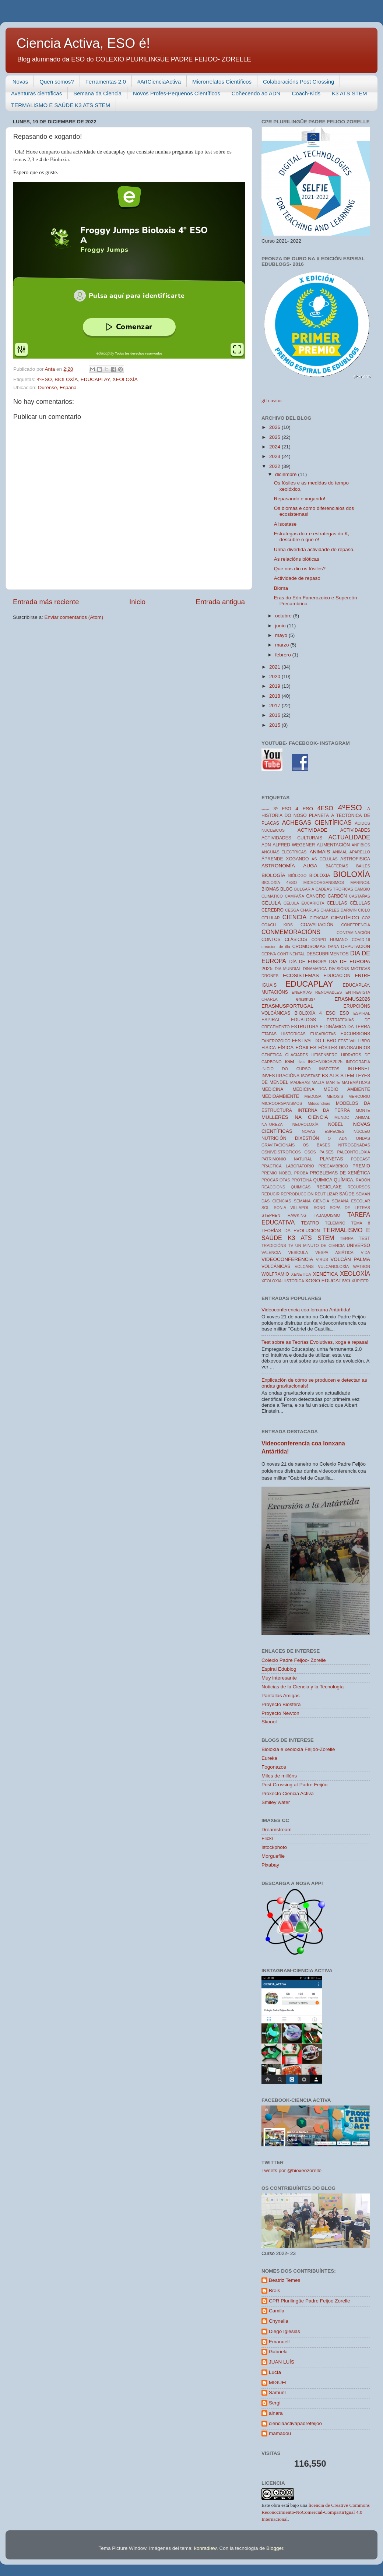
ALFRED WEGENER (294, 844)
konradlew (205, 2548)
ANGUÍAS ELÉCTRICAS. (284, 852)
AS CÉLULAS (325, 859)
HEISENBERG (325, 1055)
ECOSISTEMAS (301, 975)
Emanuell (279, 2341)
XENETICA (301, 1274)
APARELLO (359, 852)
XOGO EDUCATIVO (327, 1280)
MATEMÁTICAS (356, 1082)
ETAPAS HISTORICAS (283, 1034)
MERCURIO (359, 1096)
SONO (320, 1207)
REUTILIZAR (326, 1194)
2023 (275, 456)
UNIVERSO (358, 1245)
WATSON (361, 1266)
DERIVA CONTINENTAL (283, 954)
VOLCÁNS (304, 1266)
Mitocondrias (319, 1103)
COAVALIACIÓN (317, 924)
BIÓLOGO (297, 875)
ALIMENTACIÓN (333, 844)
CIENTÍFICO (345, 917)
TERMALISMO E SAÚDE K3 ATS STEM (60, 105)
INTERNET (359, 1068)
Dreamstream (276, 1829)
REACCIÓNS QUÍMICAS (285, 1187)
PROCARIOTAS (275, 1180)
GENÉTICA (271, 1055)
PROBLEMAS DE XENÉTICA (340, 1173)
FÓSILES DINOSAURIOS (344, 1047)
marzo (282, 645)
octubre (284, 616)
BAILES (363, 866)
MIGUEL (278, 2382)
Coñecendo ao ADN (256, 93)
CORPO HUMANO (330, 939)
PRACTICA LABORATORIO (287, 1166)
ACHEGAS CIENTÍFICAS (317, 822)
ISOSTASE (310, 1076)
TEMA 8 (360, 1223)
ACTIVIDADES (355, 830)
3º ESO (282, 808)
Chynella (278, 2321)
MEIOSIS (335, 1096)
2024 (275, 447)
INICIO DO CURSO (286, 1069)
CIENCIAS (319, 918)
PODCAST (360, 1159)
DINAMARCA (315, 968)
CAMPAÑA (294, 896)
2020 (275, 676)
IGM (289, 1061)
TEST (364, 1238)
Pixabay (270, 1865)
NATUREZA (271, 1124)
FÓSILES (305, 1047)
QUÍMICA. (344, 1180)
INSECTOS (329, 1069)
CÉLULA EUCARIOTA (304, 903)
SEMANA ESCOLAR (351, 1201)
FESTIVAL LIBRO (354, 1041)
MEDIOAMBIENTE (280, 1096)
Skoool (269, 1721)
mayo (282, 635)
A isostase (285, 524)
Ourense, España (57, 387)
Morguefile (273, 1856)
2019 (275, 686)
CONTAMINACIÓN (353, 932)
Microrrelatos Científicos (222, 81)
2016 (275, 715)
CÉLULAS (360, 903)
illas (301, 1062)
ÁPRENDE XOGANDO (285, 858)
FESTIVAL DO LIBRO (314, 1040)
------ (265, 809)
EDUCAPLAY (95, 379)
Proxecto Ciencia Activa (287, 1793)
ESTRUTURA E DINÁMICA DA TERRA (330, 1026)
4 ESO (304, 808)
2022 (275, 466)
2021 (275, 667)
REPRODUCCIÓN (297, 1194)
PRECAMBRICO (333, 1166)
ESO (344, 1013)
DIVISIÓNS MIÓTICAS (349, 968)
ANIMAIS (320, 851)
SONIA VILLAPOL (291, 1207)
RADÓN (363, 1180)
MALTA (318, 1082)
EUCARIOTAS (322, 1034)
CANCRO (316, 896)
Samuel (277, 2392)
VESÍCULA (298, 1252)
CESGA (292, 910)
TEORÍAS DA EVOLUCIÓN (290, 1230)
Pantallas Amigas (280, 1695)
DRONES (269, 975)
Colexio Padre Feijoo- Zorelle (293, 1660)
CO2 (366, 918)
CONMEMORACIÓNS (290, 931)
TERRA (347, 1238)
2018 (275, 696)
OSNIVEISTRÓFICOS (281, 1152)
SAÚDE (347, 1194)
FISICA (268, 1047)
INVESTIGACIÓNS (280, 1075)
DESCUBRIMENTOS (327, 953)
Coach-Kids (306, 93)
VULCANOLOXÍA (333, 1266)
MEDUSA (313, 1096)
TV (290, 1245)
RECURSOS (359, 1187)
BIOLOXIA (319, 875)
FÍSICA (286, 1047)
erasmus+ (306, 999)
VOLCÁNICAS (275, 1266)
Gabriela (278, 2351)
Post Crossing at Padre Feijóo (294, 1784)
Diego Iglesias (284, 2331)
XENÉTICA (325, 1274)
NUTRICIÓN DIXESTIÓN (290, 1138)
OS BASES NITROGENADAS (336, 1145)
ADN (266, 844)
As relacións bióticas (296, 559)
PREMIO (361, 1166)
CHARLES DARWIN (338, 910)
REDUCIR (270, 1194)
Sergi (275, 2403)
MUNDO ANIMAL (352, 1117)
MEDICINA (272, 1089)
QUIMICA (323, 1180)
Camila (276, 2311)
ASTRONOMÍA (278, 865)
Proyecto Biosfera (281, 1704)
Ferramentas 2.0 (105, 81)
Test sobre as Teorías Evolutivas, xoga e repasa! (314, 1342)
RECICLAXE (329, 1187)
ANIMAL (340, 852)
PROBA (301, 1173)
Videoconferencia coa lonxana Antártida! (305, 1309)
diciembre (286, 474)
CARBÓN (337, 896)
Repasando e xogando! (300, 498)
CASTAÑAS (359, 896)
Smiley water (275, 1802)
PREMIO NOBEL (276, 1173)
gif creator (271, 400)
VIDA (365, 1252)
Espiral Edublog (278, 1669)
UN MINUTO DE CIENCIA (320, 1245)
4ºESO (44, 379)
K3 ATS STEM (349, 93)
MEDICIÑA (303, 1089)
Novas (20, 81)
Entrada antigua (220, 602)
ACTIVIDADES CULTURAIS (291, 838)
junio (281, 625)
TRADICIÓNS (273, 1245)
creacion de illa (275, 946)
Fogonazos (273, 1767)
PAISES (326, 1152)
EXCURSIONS (355, 1033)
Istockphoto (274, 1847)
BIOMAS (270, 889)
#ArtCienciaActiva (159, 81)
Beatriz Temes (284, 2280)
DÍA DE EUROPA (307, 961)
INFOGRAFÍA (358, 1062)
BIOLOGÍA (273, 875)
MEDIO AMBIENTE (347, 1089)
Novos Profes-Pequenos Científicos (176, 93)
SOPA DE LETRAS (350, 1207)
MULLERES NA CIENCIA (294, 1117)
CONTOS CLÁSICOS (284, 939)
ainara (276, 2413)
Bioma (281, 588)
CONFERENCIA (355, 925)
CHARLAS (310, 910)
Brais (274, 2290)
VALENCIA (271, 1252)
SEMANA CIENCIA (311, 1201)
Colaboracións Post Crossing (298, 81)
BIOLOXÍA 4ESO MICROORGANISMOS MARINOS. (315, 882)
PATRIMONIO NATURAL (286, 1159)
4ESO (325, 808)
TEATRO (310, 1223)
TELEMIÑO (335, 1223)
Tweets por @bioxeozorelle (291, 2170)
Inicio (137, 602)
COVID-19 (361, 939)
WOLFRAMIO (275, 1274)
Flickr (267, 1838)
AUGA (310, 865)
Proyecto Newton (280, 1713)
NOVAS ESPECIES (323, 1131)
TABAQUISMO (327, 1215)
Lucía (275, 2372)
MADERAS (300, 1082)
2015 (275, 725)
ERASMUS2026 (352, 999)
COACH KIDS (277, 925)
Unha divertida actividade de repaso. (314, 549)
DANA (333, 946)
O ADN (338, 1138)
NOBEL (335, 1124)
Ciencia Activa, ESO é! (83, 43)
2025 (275, 437)
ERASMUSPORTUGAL (287, 1006)
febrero (283, 655)
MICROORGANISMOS (281, 1103)
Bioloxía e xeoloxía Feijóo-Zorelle (298, 1749)
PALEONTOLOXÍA (353, 1152)
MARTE (333, 1082)
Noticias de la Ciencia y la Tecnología (302, 1686)
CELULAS (337, 903)
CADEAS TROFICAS (334, 889)
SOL (265, 1207)
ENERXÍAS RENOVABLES (317, 992)
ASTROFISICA (355, 858)
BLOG (286, 889)
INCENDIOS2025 (325, 1061)
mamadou (280, 2433)
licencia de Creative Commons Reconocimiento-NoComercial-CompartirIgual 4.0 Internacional (315, 2512)
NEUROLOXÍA (305, 1124)
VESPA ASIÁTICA (334, 1252)
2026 (275, 427)
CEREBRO (272, 910)
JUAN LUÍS (281, 2362)
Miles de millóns (279, 1776)
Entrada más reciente (46, 602)
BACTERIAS (337, 866)
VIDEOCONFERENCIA (287, 1259)
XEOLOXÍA (124, 379)
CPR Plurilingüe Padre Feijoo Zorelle (309, 2301)
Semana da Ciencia (97, 93)
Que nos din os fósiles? (300, 568)
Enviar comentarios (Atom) (74, 617)
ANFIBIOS (361, 845)
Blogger (274, 2548)
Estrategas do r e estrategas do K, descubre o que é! (311, 536)
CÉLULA (271, 903)
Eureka (269, 1758)
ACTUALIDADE (349, 837)
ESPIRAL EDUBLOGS (288, 1019)
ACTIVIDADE (312, 830)
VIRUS (322, 1259)
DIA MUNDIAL (288, 968)
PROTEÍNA (302, 1180)
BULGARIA (304, 889)
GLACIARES (296, 1055)
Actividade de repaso (297, 578)
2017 (275, 705)
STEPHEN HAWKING (283, 1215)
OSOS (310, 1152)
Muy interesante (279, 1678)
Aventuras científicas (36, 93)
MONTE (363, 1110)
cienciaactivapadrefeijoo (295, 2423)
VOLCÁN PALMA (350, 1259)
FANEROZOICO (276, 1041)
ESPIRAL (361, 1013)
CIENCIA (294, 917)
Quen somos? (56, 81)
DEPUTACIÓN (355, 946)
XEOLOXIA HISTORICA (282, 1281)
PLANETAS (331, 1159)
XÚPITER (360, 1281)
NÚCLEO (362, 1131)
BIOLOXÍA (66, 379)
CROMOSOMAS (309, 946)
